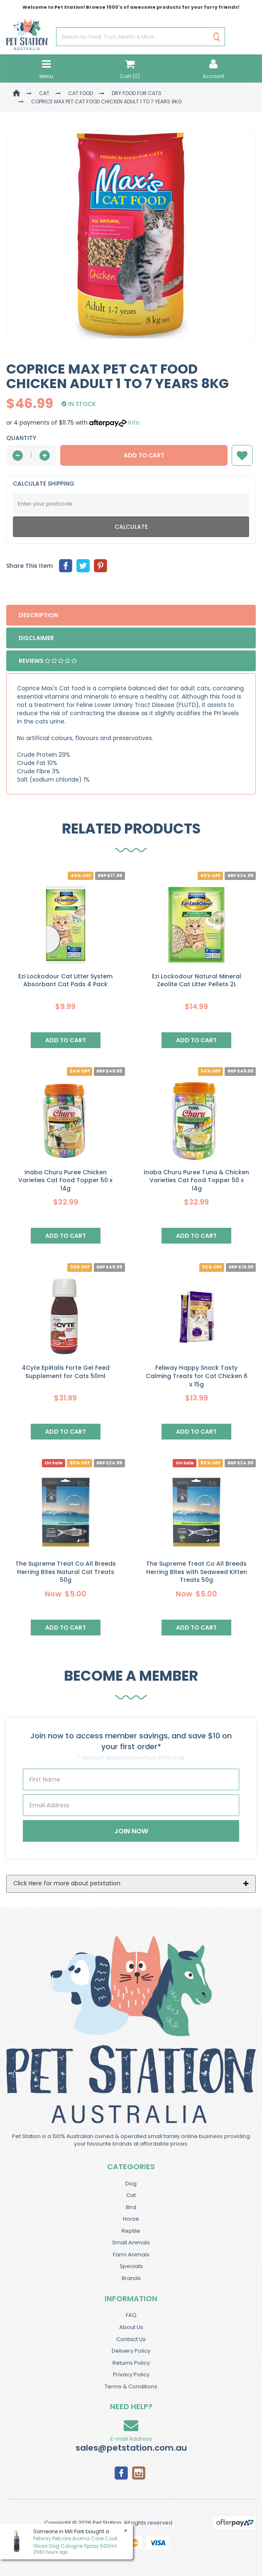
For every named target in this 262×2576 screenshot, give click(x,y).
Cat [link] (131, 2195)
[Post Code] (131, 504)
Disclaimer (36, 638)
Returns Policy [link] (131, 2363)
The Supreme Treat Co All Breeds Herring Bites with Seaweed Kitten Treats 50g (196, 1571)
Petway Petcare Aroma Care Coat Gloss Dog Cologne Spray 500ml (75, 2542)
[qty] (31, 455)
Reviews (48, 661)
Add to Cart (144, 455)
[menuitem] (65, 565)
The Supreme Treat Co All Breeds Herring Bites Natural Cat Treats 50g (65, 1571)
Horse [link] (131, 2219)
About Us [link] (131, 2327)
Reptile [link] (131, 2231)
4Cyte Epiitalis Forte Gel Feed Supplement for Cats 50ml (66, 1372)
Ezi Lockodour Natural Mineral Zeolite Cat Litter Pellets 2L (196, 980)
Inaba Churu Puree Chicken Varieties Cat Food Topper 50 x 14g (65, 1180)
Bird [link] (131, 2207)
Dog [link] (131, 2183)
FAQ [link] (131, 2315)
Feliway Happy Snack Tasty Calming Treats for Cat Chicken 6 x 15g (196, 1376)
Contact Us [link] (131, 2339)
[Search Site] (216, 37)
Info (134, 422)
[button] (242, 455)
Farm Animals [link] (131, 2254)
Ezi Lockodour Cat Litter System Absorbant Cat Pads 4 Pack (65, 980)
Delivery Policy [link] (131, 2351)
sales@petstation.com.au (131, 2448)
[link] (121, 2472)
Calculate (131, 527)
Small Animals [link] (131, 2242)
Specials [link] (131, 2266)
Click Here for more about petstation (66, 1883)
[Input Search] (132, 37)
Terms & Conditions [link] (131, 2386)
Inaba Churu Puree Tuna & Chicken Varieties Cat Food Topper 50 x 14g (196, 1180)
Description (38, 615)
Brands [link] (131, 2278)
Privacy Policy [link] (131, 2374)
